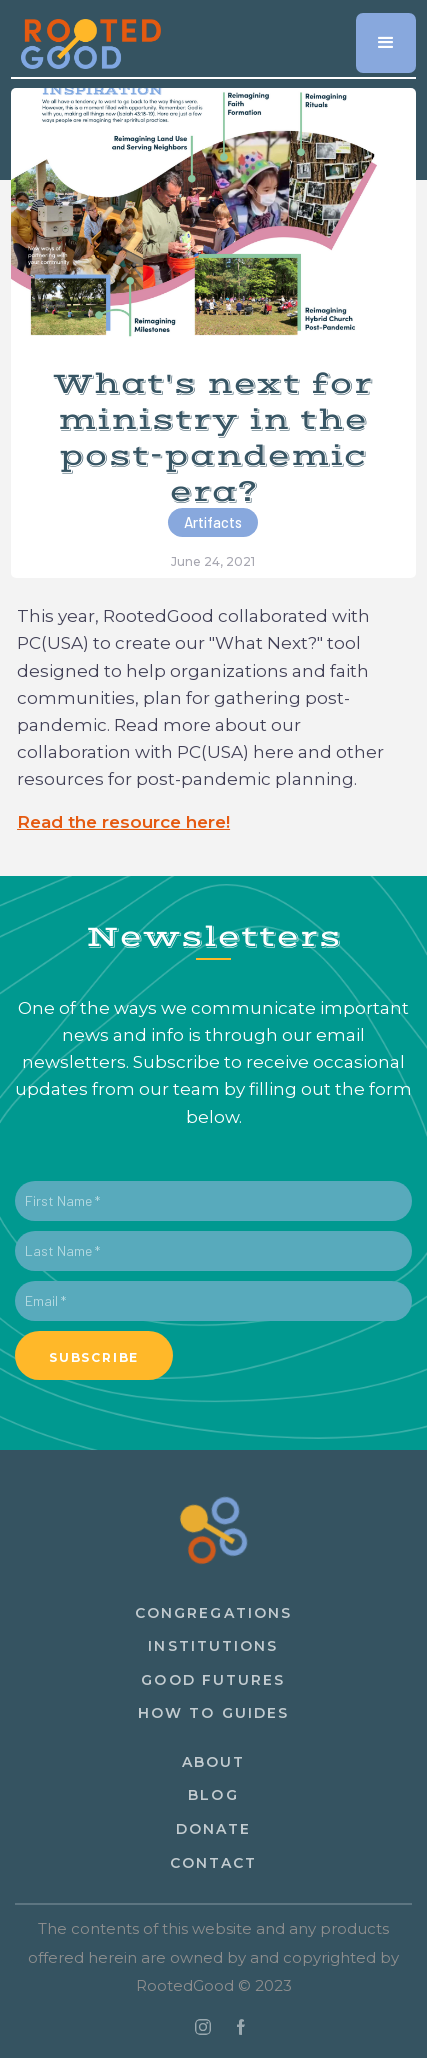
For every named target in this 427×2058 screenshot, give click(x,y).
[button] (386, 43)
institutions (213, 1646)
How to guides (213, 1713)
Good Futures (213, 1680)
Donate (214, 1829)
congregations (213, 1613)
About (214, 1762)
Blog (213, 1795)
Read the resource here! (123, 822)
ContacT (214, 1863)
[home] (86, 36)
